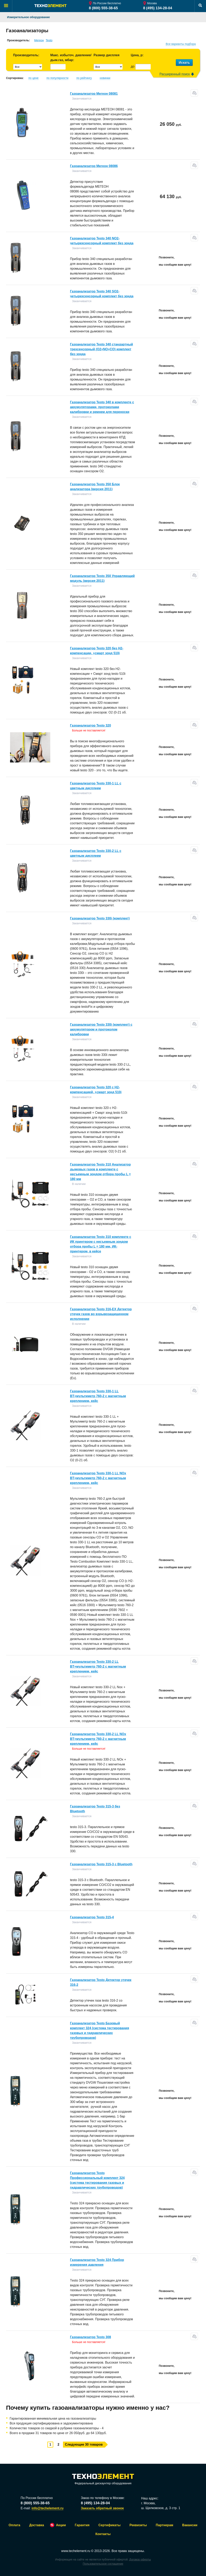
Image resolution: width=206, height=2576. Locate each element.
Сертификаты (109, 2525)
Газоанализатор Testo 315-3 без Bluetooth (95, 1809)
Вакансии (190, 2525)
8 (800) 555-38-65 (103, 8)
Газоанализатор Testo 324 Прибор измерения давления (97, 2262)
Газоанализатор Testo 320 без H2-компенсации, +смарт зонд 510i (96, 651)
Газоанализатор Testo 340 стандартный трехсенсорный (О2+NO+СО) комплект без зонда (101, 349)
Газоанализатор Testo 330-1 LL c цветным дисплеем (95, 786)
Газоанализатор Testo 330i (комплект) (100, 918)
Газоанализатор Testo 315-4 (92, 1917)
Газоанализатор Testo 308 (90, 2337)
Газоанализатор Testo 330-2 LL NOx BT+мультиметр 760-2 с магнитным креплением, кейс (98, 1738)
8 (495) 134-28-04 (157, 8)
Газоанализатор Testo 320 (90, 725)
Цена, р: (137, 55)
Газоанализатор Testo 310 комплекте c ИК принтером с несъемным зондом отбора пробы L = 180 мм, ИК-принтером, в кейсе (100, 1244)
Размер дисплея (106, 55)
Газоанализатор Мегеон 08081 (94, 93)
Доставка (36, 2525)
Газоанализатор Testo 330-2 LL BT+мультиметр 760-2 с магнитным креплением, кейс (98, 1666)
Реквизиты (138, 2525)
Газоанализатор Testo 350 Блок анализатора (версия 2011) (95, 487)
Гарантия (82, 2525)
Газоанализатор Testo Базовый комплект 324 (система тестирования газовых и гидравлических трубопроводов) (99, 2030)
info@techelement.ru (48, 2508)
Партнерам (164, 2525)
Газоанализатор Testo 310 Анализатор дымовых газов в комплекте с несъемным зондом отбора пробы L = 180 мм (100, 1172)
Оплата (14, 2525)
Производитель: (26, 55)
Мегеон (39, 40)
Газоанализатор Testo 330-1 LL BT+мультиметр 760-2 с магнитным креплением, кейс (98, 1396)
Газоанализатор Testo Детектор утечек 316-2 (100, 1982)
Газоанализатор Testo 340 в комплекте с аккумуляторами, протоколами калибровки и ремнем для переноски (102, 407)
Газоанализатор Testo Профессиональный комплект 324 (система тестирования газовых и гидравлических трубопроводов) (97, 2180)
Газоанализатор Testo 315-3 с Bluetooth (101, 1864)
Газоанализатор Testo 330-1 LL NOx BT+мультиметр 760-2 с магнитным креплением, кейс (98, 1478)
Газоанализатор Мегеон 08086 (94, 166)
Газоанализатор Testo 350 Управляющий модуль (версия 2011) (102, 578)
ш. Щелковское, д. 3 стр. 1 (160, 2508)
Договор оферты (140, 2559)
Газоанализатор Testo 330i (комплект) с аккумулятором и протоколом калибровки (101, 1029)
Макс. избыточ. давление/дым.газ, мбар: (71, 57)
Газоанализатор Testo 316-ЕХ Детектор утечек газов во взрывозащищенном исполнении (101, 1314)
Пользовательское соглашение (103, 2563)
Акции (61, 2525)
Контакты (102, 2534)
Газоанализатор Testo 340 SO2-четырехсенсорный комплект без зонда (101, 294)
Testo (49, 40)
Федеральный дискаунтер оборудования (103, 2479)
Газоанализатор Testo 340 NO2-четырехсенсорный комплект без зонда (101, 241)
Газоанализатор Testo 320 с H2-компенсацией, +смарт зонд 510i (96, 1090)
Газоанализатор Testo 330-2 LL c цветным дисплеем (95, 853)
